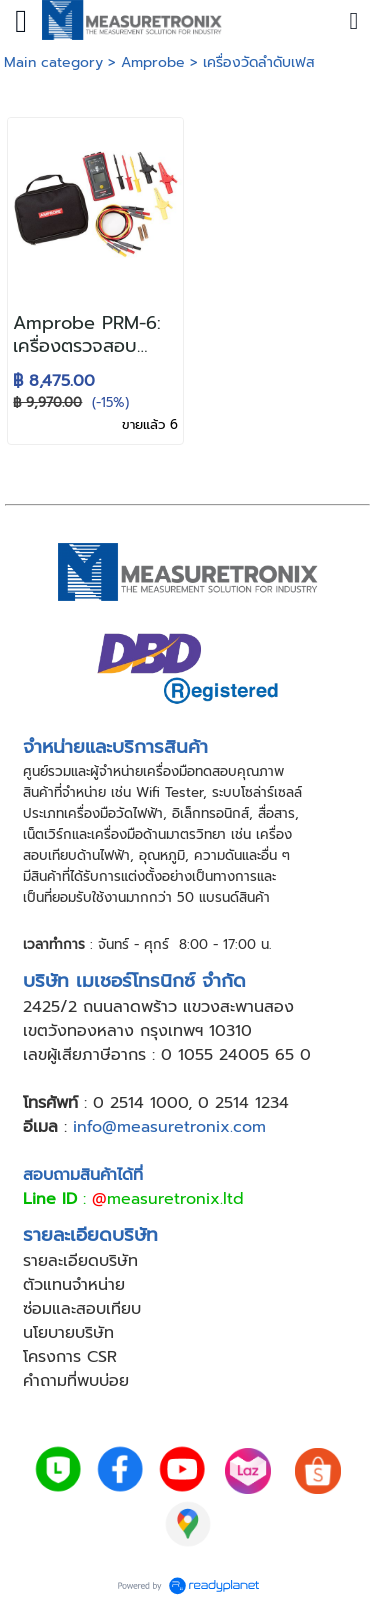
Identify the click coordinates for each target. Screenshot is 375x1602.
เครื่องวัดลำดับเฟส (259, 62)
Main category (53, 62)
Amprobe (153, 62)
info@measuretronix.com (169, 1127)
